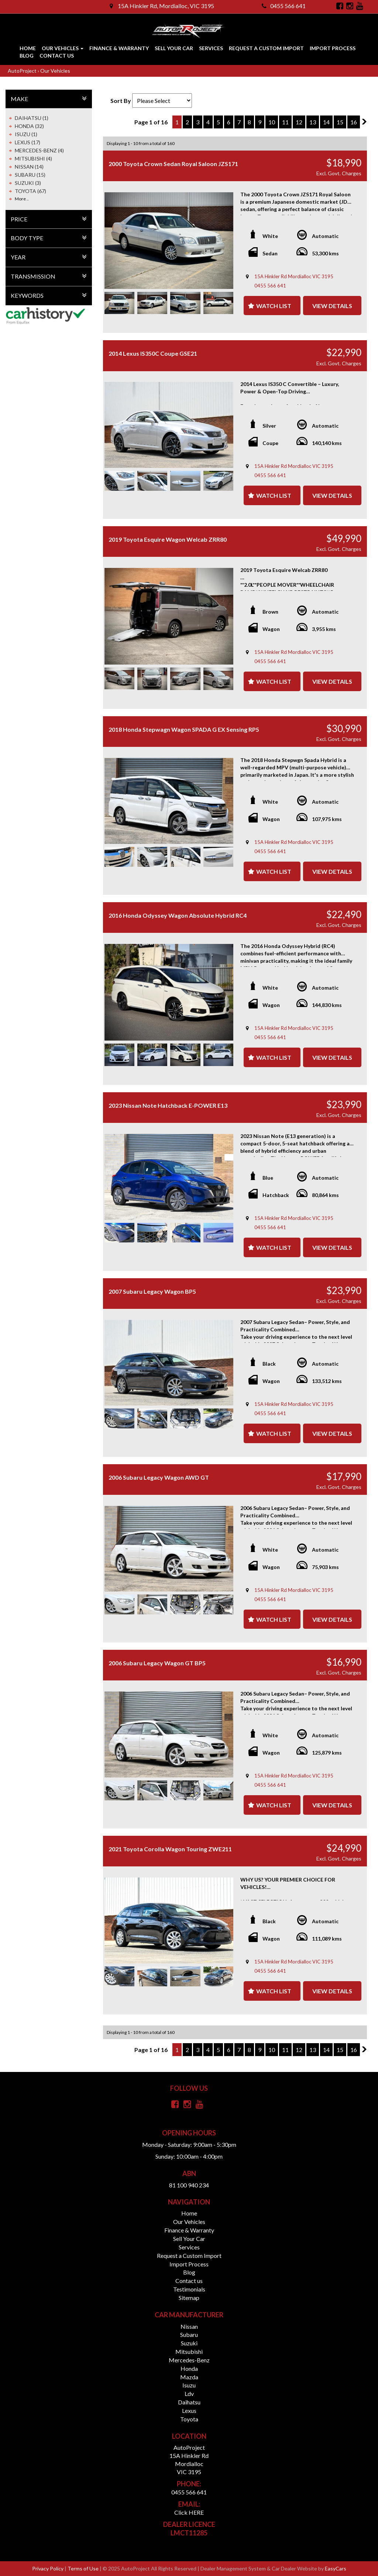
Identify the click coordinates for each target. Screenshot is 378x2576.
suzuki (189, 2342)
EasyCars (335, 2568)
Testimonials (189, 2289)
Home (28, 48)
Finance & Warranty (119, 48)
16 (353, 121)
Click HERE (189, 2512)
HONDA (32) (29, 126)
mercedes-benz (189, 2359)
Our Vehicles (62, 48)
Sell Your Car (174, 48)
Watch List (273, 305)
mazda (189, 2376)
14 (326, 121)
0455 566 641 (284, 5)
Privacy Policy (48, 2568)
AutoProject (23, 71)
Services (211, 48)
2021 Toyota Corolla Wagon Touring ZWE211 (170, 1848)
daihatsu (189, 2402)
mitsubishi (189, 2351)
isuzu (189, 2385)
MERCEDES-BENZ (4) (39, 150)
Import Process (332, 48)
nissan (189, 2326)
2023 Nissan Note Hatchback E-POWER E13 (168, 1105)
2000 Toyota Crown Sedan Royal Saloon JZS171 (173, 163)
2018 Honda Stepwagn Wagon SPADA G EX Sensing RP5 (184, 729)
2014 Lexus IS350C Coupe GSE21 (153, 353)
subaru (189, 2334)
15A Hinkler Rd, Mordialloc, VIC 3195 (162, 5)
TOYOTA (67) (30, 191)
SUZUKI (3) (28, 183)
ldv (189, 2393)
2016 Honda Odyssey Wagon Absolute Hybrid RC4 (178, 915)
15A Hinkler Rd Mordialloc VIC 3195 (293, 276)
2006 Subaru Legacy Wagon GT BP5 (157, 1662)
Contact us (56, 55)
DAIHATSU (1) (31, 118)
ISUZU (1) (26, 134)
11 (285, 121)
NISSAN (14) (29, 166)
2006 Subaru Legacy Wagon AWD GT (159, 1477)
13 (312, 121)
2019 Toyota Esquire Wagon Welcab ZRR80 (168, 539)
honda (189, 2368)
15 (340, 121)
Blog (27, 55)
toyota (189, 2418)
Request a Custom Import (266, 48)
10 (271, 121)
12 (299, 121)
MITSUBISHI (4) (33, 158)
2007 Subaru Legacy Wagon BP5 (152, 1291)
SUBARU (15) (30, 175)
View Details (332, 305)
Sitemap (189, 2297)
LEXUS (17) (27, 142)
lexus (189, 2410)
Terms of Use (84, 2568)
